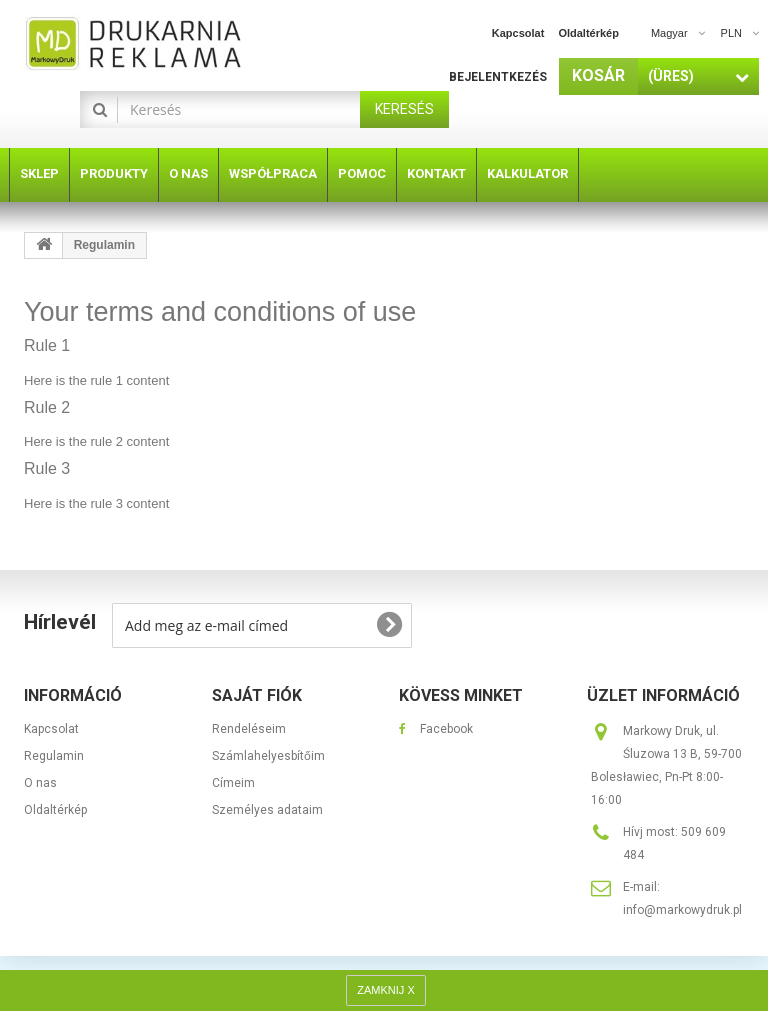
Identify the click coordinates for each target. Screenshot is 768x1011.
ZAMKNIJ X (385, 990)
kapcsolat (518, 33)
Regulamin (54, 756)
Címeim (233, 783)
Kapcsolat (51, 729)
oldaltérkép (588, 33)
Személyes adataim (267, 810)
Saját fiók (257, 695)
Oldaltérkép (55, 810)
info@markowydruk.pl (682, 910)
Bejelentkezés (498, 77)
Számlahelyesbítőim (268, 756)
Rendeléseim (249, 729)
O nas (40, 783)
